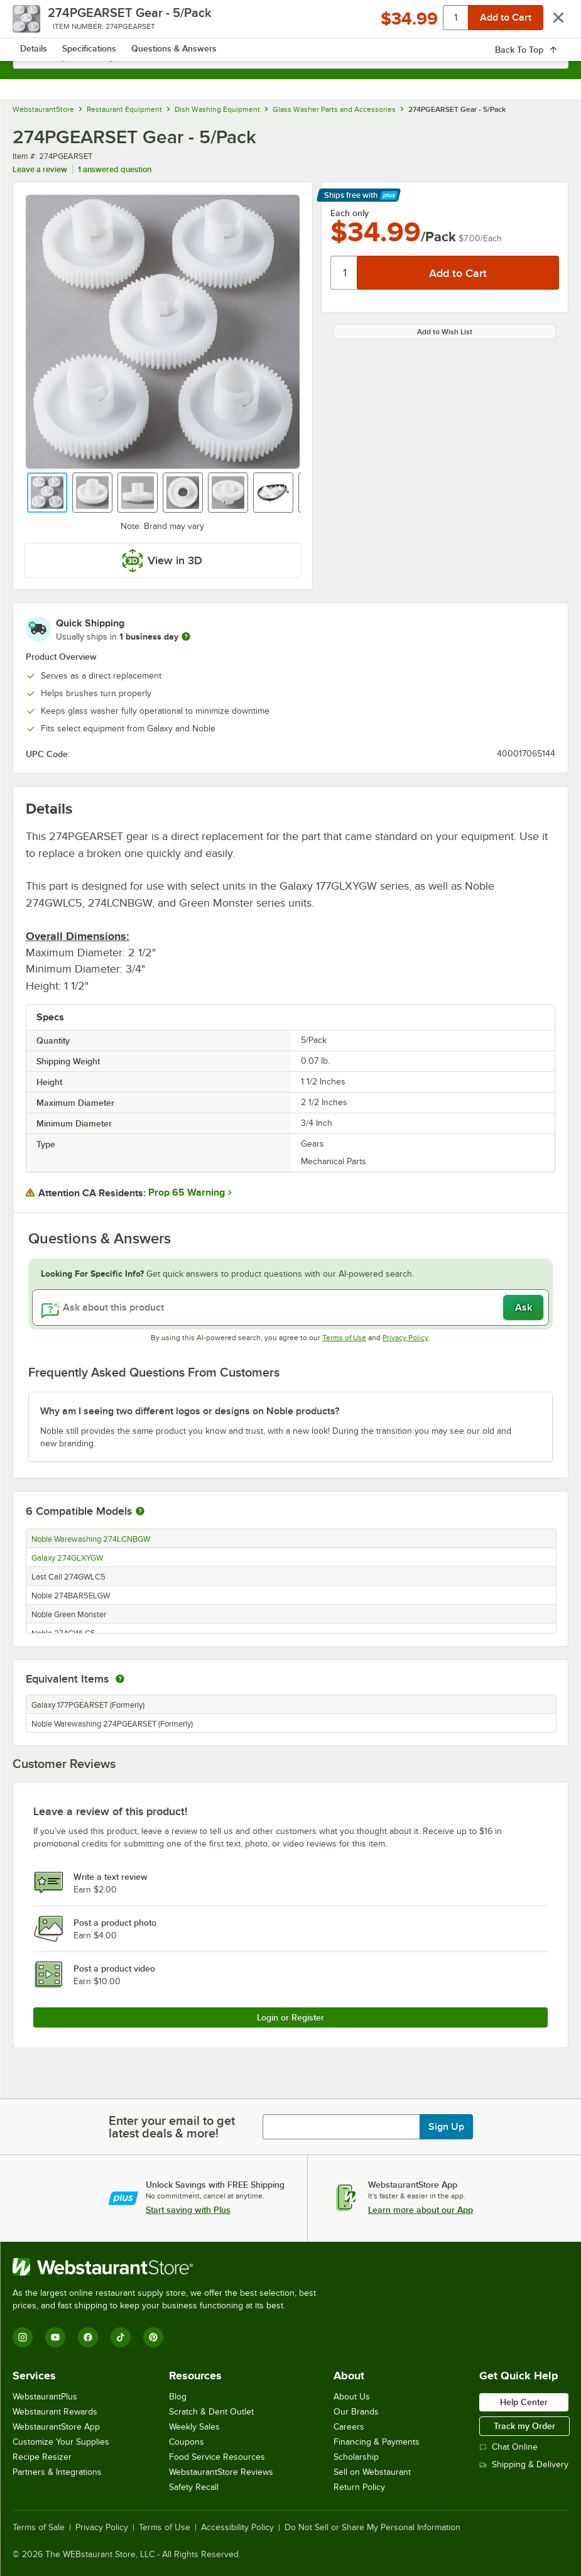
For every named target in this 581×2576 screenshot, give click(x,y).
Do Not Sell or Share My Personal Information (372, 2527)
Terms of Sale (39, 2527)
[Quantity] (344, 273)
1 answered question (114, 169)
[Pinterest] (153, 2337)
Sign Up (446, 2126)
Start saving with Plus (188, 2210)
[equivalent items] (120, 1678)
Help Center (524, 2402)
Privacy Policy (405, 1337)
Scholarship (356, 2457)
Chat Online (508, 2447)
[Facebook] (88, 2337)
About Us (352, 2396)
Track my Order (524, 2426)
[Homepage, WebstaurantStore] (290, 23)
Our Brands (356, 2411)
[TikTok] (121, 2337)
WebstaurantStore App (56, 2426)
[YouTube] (55, 2337)
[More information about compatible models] (140, 1511)
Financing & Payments (377, 2442)
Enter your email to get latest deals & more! (172, 2126)
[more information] (185, 636)
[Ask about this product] (290, 1307)
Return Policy (359, 2487)
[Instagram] (23, 2337)
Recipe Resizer (42, 2457)
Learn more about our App (420, 2210)
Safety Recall (194, 2487)
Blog (178, 2396)
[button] (47, 492)
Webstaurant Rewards (55, 2411)
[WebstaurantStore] (170, 2267)
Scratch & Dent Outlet (211, 2411)
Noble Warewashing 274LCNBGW (90, 1539)
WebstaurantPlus (45, 2396)
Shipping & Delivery (523, 2464)
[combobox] (290, 56)
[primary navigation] (39, 22)
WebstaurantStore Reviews (221, 2472)
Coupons (186, 2442)
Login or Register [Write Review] (290, 2017)
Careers (349, 2426)
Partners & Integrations (57, 2472)
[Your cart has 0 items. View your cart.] (548, 22)
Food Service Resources (217, 2457)
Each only (349, 213)
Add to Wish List (444, 331)
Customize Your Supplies (61, 2442)
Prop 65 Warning (186, 1192)
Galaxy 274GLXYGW (67, 1558)
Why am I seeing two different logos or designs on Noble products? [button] (189, 1411)
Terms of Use (344, 1337)
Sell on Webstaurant (372, 2472)
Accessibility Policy (237, 2527)
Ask (523, 1307)
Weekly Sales (194, 2426)
